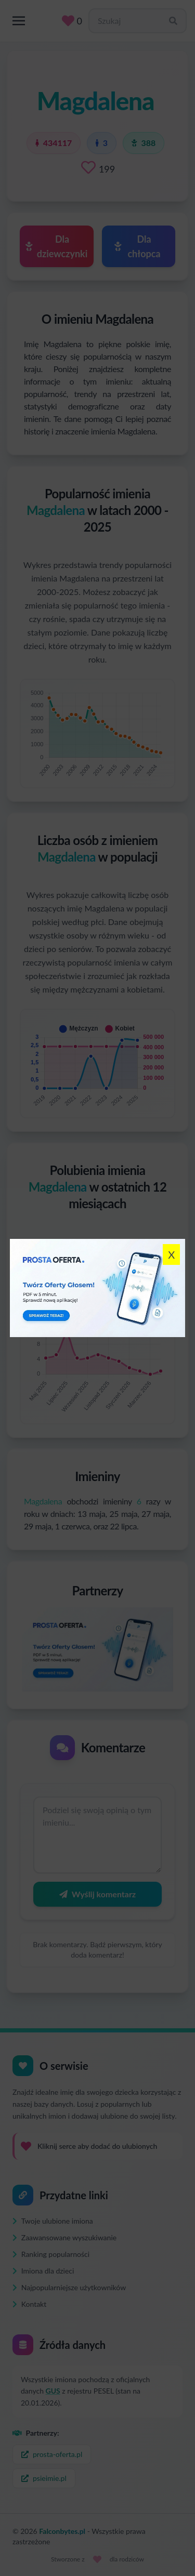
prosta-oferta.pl (51, 2454)
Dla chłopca (137, 246)
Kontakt (29, 2304)
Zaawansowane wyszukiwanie (64, 2237)
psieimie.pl (44, 2478)
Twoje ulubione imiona (52, 2220)
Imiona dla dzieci (43, 2270)
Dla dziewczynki (56, 246)
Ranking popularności (50, 2254)
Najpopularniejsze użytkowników (69, 2287)
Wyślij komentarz (97, 1894)
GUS (53, 2390)
